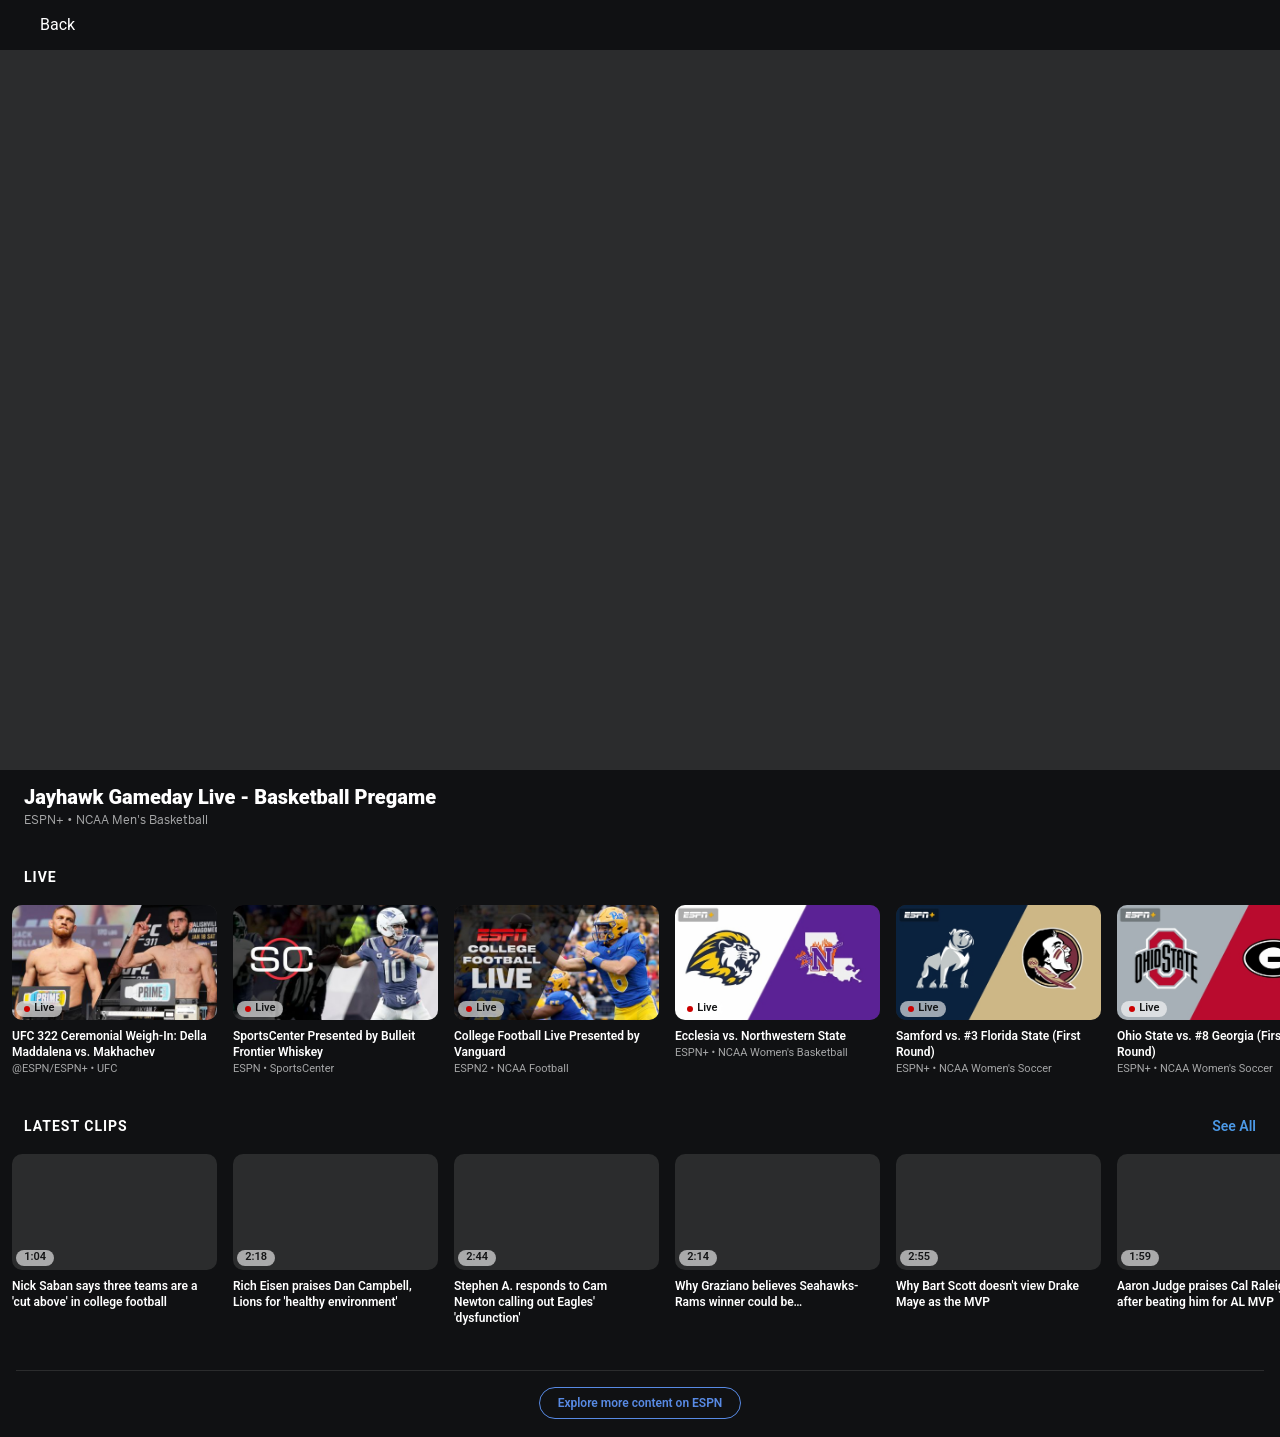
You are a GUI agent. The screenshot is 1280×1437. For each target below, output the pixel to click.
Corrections (738, 1360)
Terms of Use (152, 1342)
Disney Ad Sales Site (529, 1360)
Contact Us (422, 1360)
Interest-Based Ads (736, 1342)
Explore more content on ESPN (640, 1273)
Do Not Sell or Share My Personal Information (244, 1360)
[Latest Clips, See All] (1243, 997)
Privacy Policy (246, 1342)
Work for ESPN (646, 1360)
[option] (114, 860)
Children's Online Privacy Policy (576, 1342)
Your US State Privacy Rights (386, 1342)
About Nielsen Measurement (888, 1342)
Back (45, 25)
